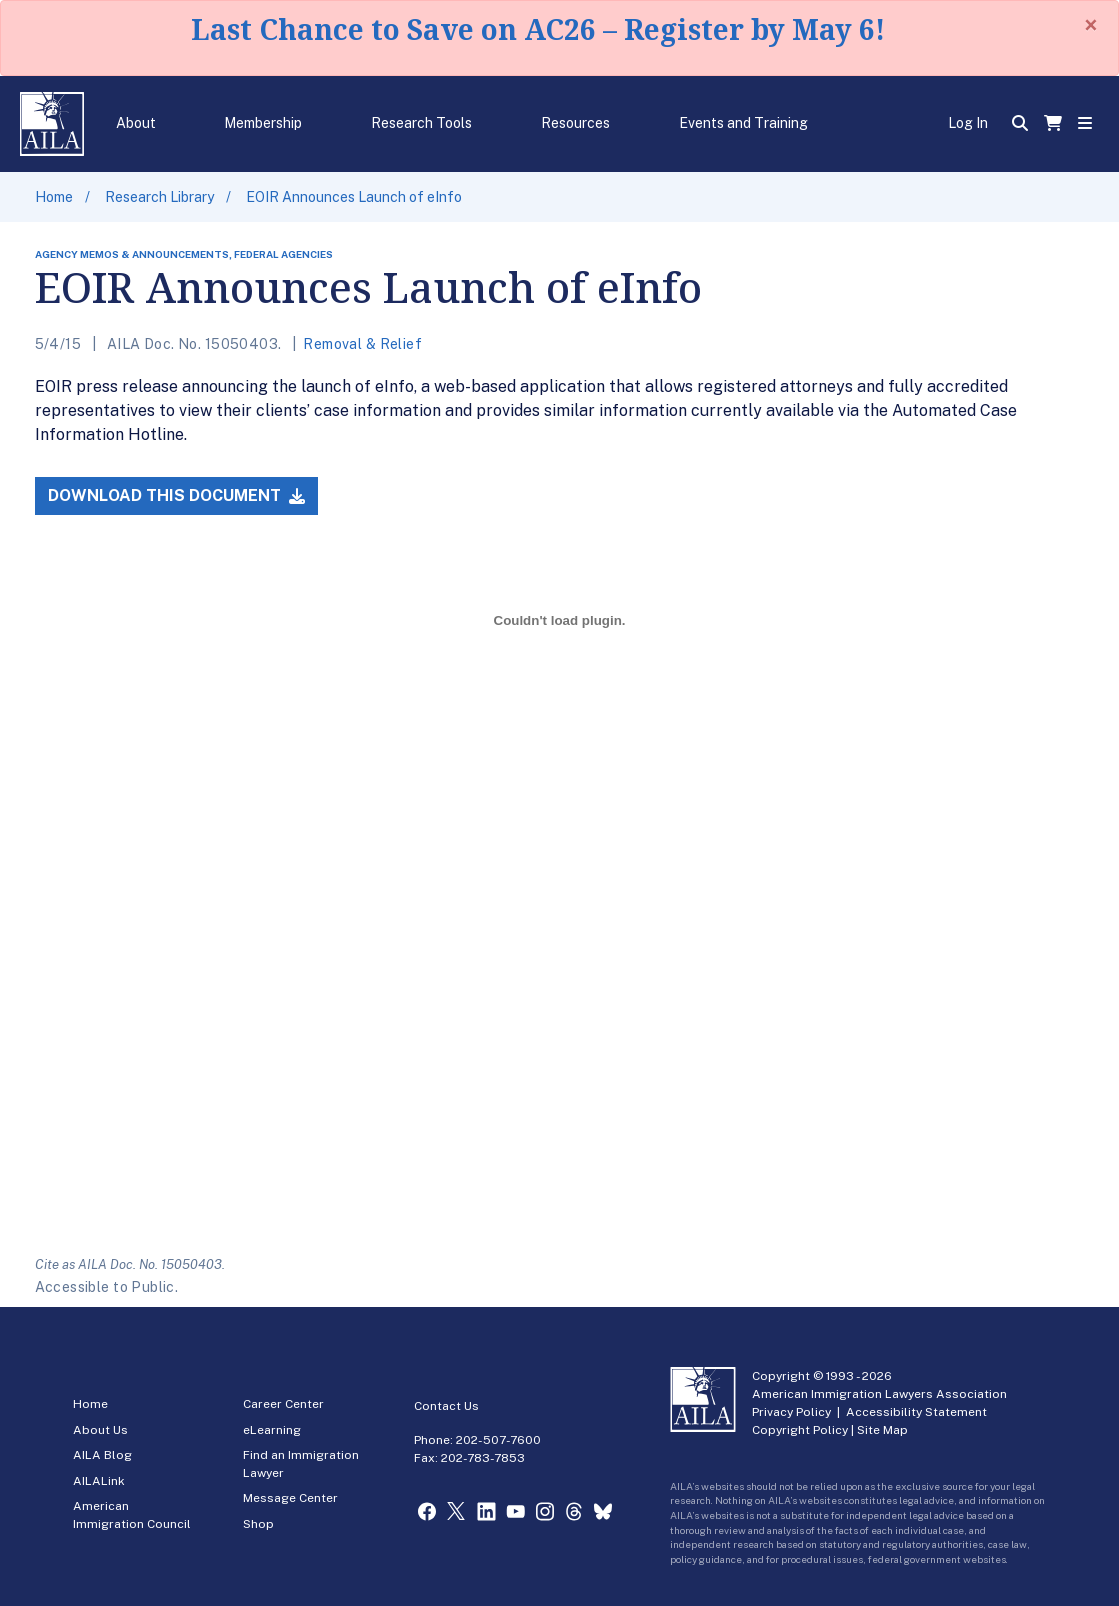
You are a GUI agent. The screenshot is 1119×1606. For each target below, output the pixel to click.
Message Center (290, 1498)
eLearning (272, 1430)
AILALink (99, 1481)
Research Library (159, 197)
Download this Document (176, 495)
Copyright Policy (800, 1430)
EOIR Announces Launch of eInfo (354, 197)
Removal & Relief (362, 344)
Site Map (882, 1430)
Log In (968, 123)
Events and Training (743, 123)
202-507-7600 (498, 1440)
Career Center (283, 1404)
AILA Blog (102, 1455)
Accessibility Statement (916, 1412)
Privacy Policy (791, 1412)
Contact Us (446, 1406)
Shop (258, 1524)
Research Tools (421, 123)
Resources (575, 123)
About (136, 123)
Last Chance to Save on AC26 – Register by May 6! (538, 29)
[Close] (1091, 25)
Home (54, 197)
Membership (263, 123)
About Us (100, 1430)
